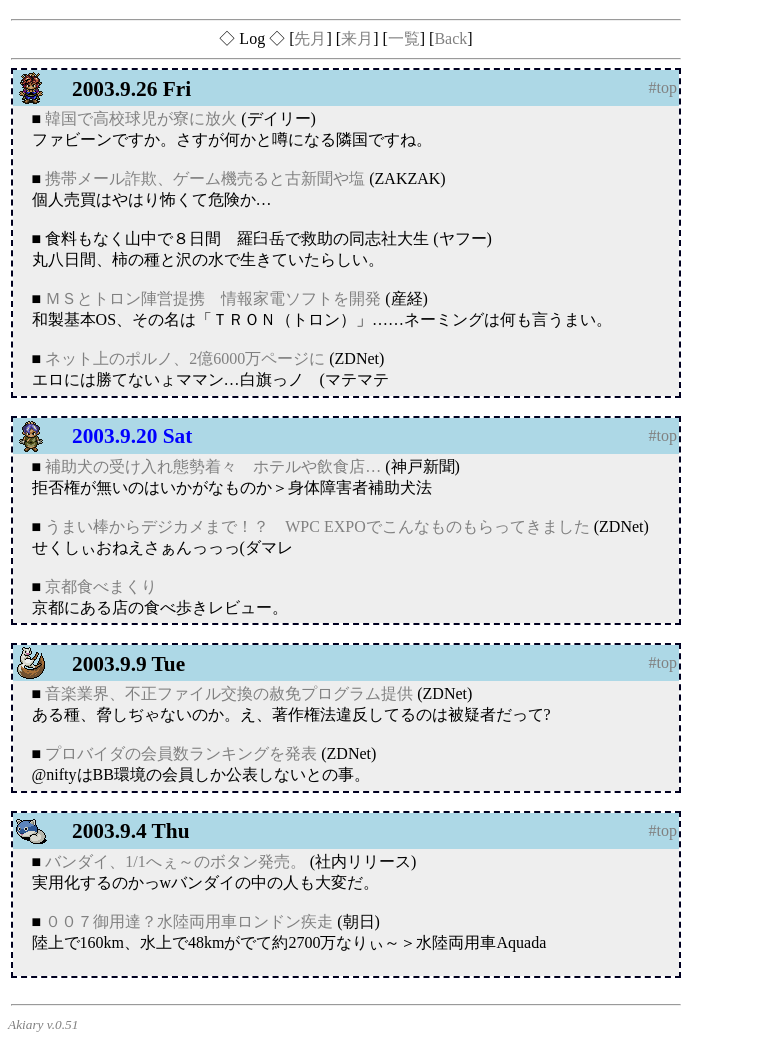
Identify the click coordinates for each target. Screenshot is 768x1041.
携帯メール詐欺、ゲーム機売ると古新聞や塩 (205, 178)
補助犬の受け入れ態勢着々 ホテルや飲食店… (213, 466)
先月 (310, 38)
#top (663, 87)
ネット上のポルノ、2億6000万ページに (185, 358)
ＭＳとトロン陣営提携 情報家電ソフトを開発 (213, 298)
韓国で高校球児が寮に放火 (141, 118)
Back (450, 38)
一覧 (404, 38)
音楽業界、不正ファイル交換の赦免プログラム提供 (229, 693)
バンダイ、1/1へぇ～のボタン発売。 (175, 861)
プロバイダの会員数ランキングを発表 (181, 753)
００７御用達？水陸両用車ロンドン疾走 (189, 921)
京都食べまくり (101, 586)
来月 (357, 38)
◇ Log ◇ (252, 38)
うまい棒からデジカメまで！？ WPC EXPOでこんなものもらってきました (317, 526)
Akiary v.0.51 (43, 1024)
